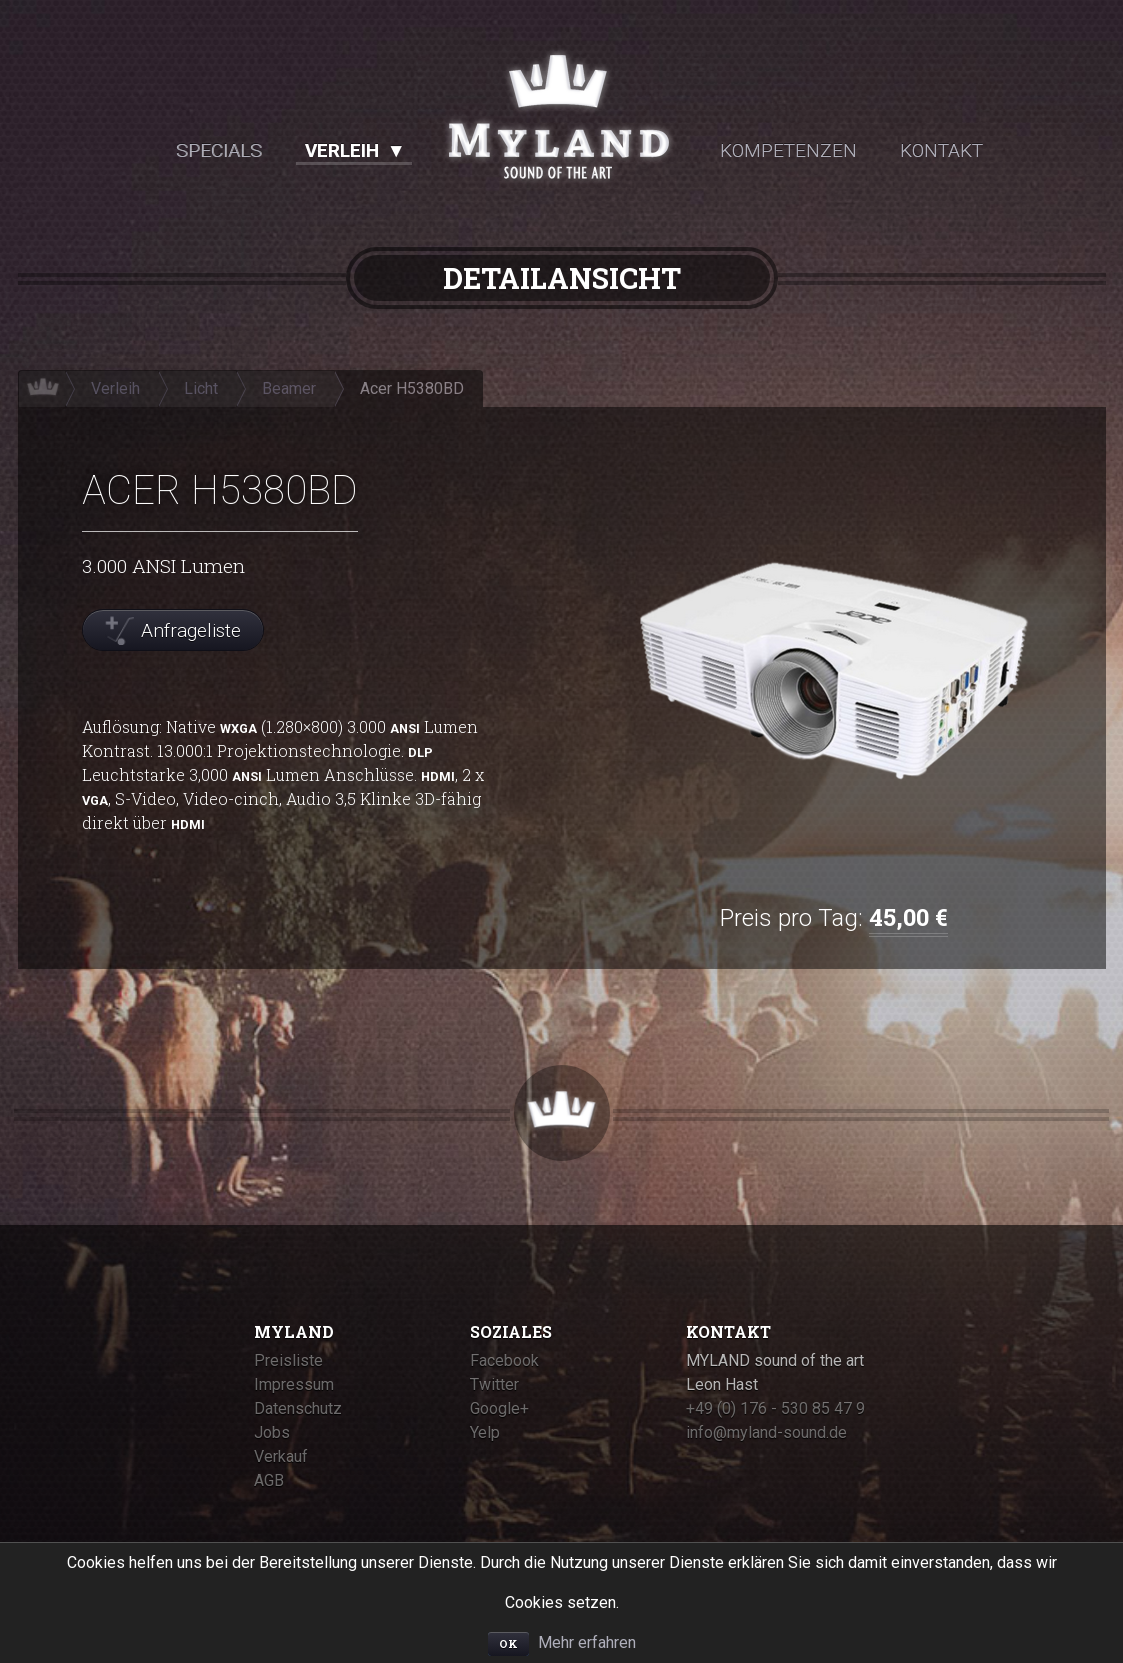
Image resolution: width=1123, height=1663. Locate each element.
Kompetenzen (788, 150)
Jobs (272, 1432)
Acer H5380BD (412, 388)
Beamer (289, 388)
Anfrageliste (191, 630)
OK (508, 1643)
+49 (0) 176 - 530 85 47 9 (775, 1408)
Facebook (504, 1360)
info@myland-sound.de (766, 1432)
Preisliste (288, 1360)
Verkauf (281, 1456)
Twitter (494, 1384)
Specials (219, 150)
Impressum (294, 1384)
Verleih (342, 150)
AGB (269, 1480)
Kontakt (941, 150)
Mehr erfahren (587, 1642)
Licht (201, 388)
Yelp (485, 1432)
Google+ (499, 1408)
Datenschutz (298, 1408)
